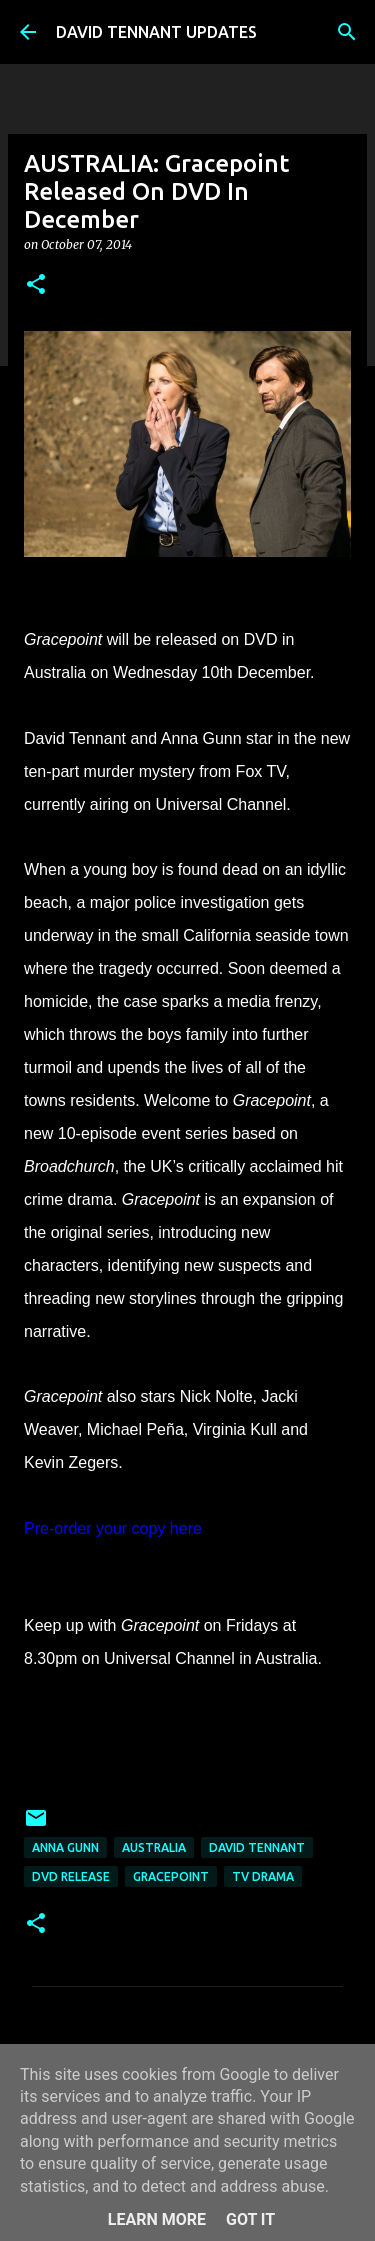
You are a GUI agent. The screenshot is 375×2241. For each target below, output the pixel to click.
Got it (250, 2219)
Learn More (157, 2219)
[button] (36, 285)
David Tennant (257, 1847)
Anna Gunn (65, 1847)
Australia (154, 1847)
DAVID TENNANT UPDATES (156, 32)
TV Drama (263, 1876)
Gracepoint (171, 1876)
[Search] (347, 32)
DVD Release (71, 1876)
